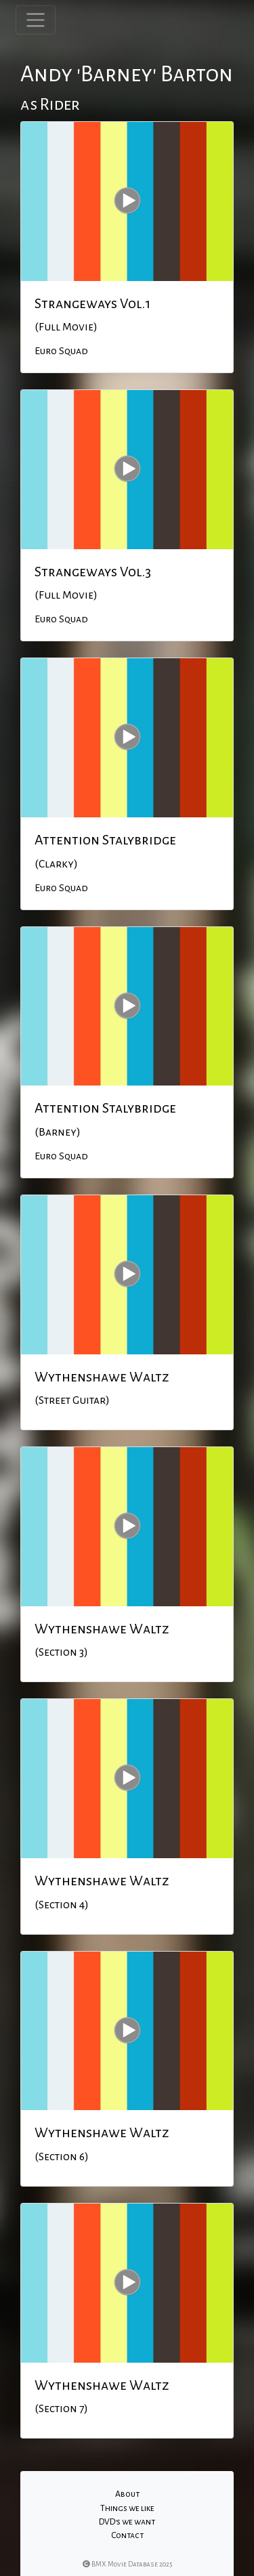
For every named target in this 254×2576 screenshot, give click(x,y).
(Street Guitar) (72, 1400)
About (127, 2494)
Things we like (127, 2508)
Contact (127, 2535)
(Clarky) (56, 864)
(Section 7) (61, 2409)
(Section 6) (62, 2157)
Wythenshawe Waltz (102, 1376)
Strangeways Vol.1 (92, 303)
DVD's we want (127, 2522)
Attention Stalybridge (105, 839)
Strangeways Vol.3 (93, 571)
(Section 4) (62, 1905)
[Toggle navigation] (36, 20)
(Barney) (58, 1132)
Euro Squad (61, 350)
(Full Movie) (66, 327)
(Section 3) (61, 1652)
